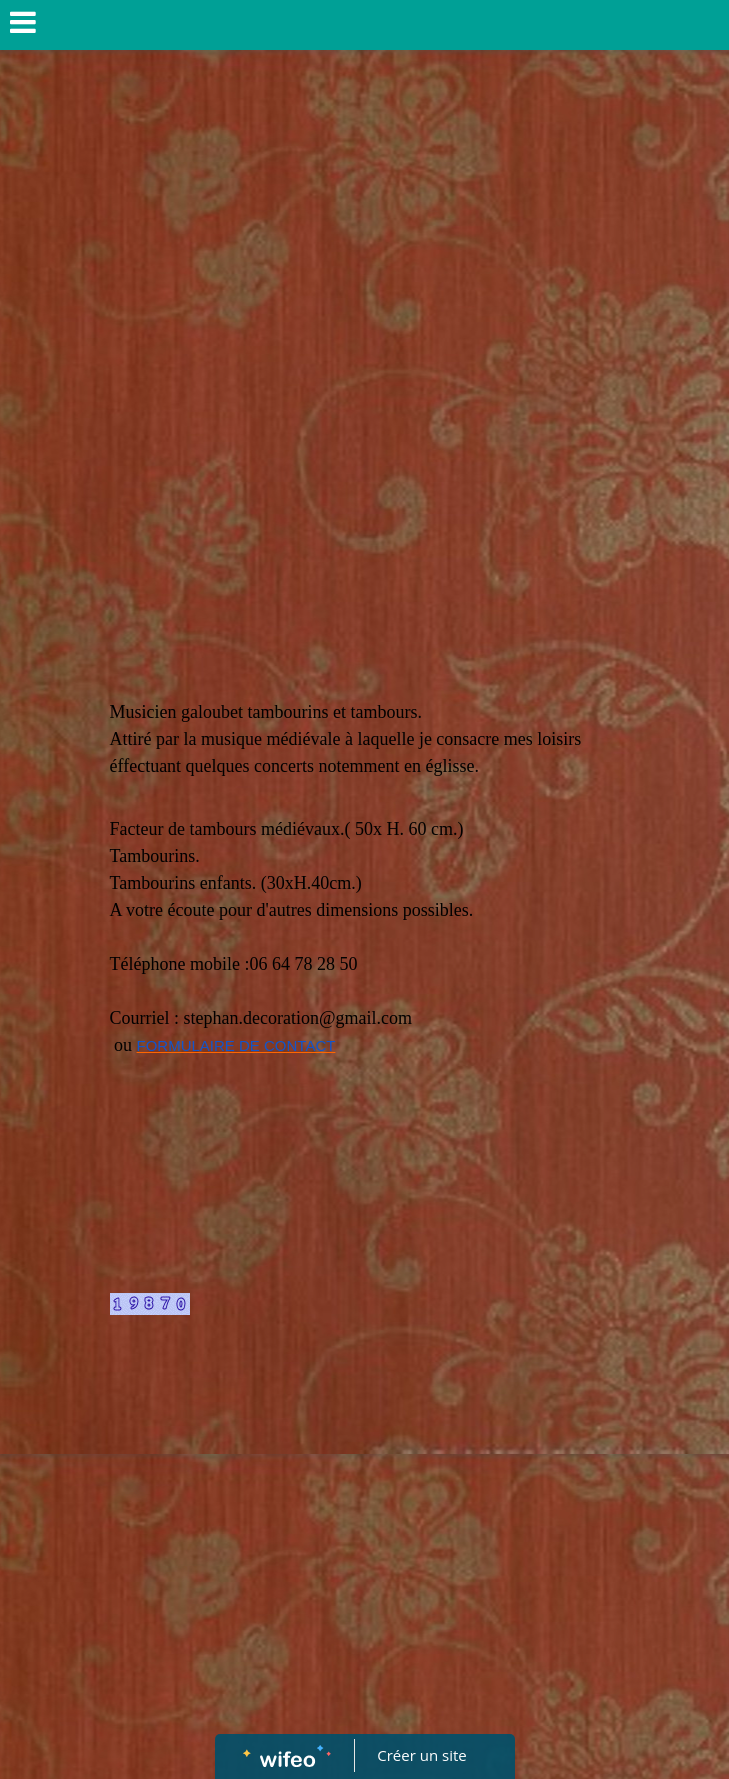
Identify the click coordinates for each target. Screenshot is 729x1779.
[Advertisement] (365, 211)
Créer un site (421, 1755)
